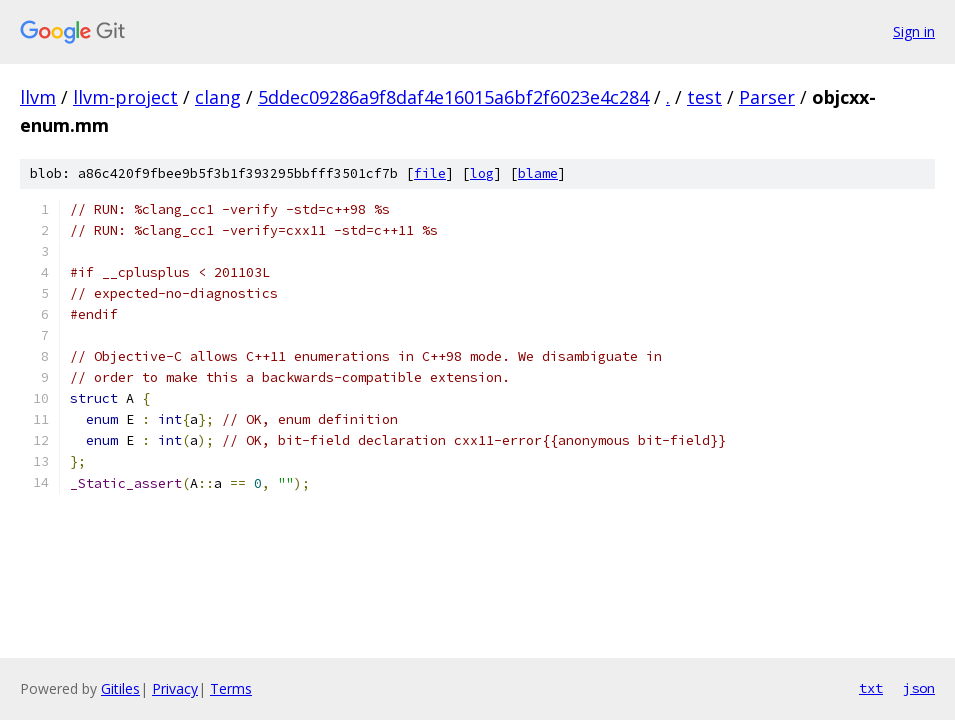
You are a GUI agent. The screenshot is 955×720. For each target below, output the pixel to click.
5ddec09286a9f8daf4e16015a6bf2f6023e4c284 (453, 97)
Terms (231, 688)
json (919, 688)
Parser (767, 97)
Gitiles (120, 688)
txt (871, 688)
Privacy (175, 688)
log (482, 173)
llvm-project (125, 97)
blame (538, 173)
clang (218, 97)
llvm (38, 97)
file (430, 173)
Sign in (914, 31)
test (704, 97)
